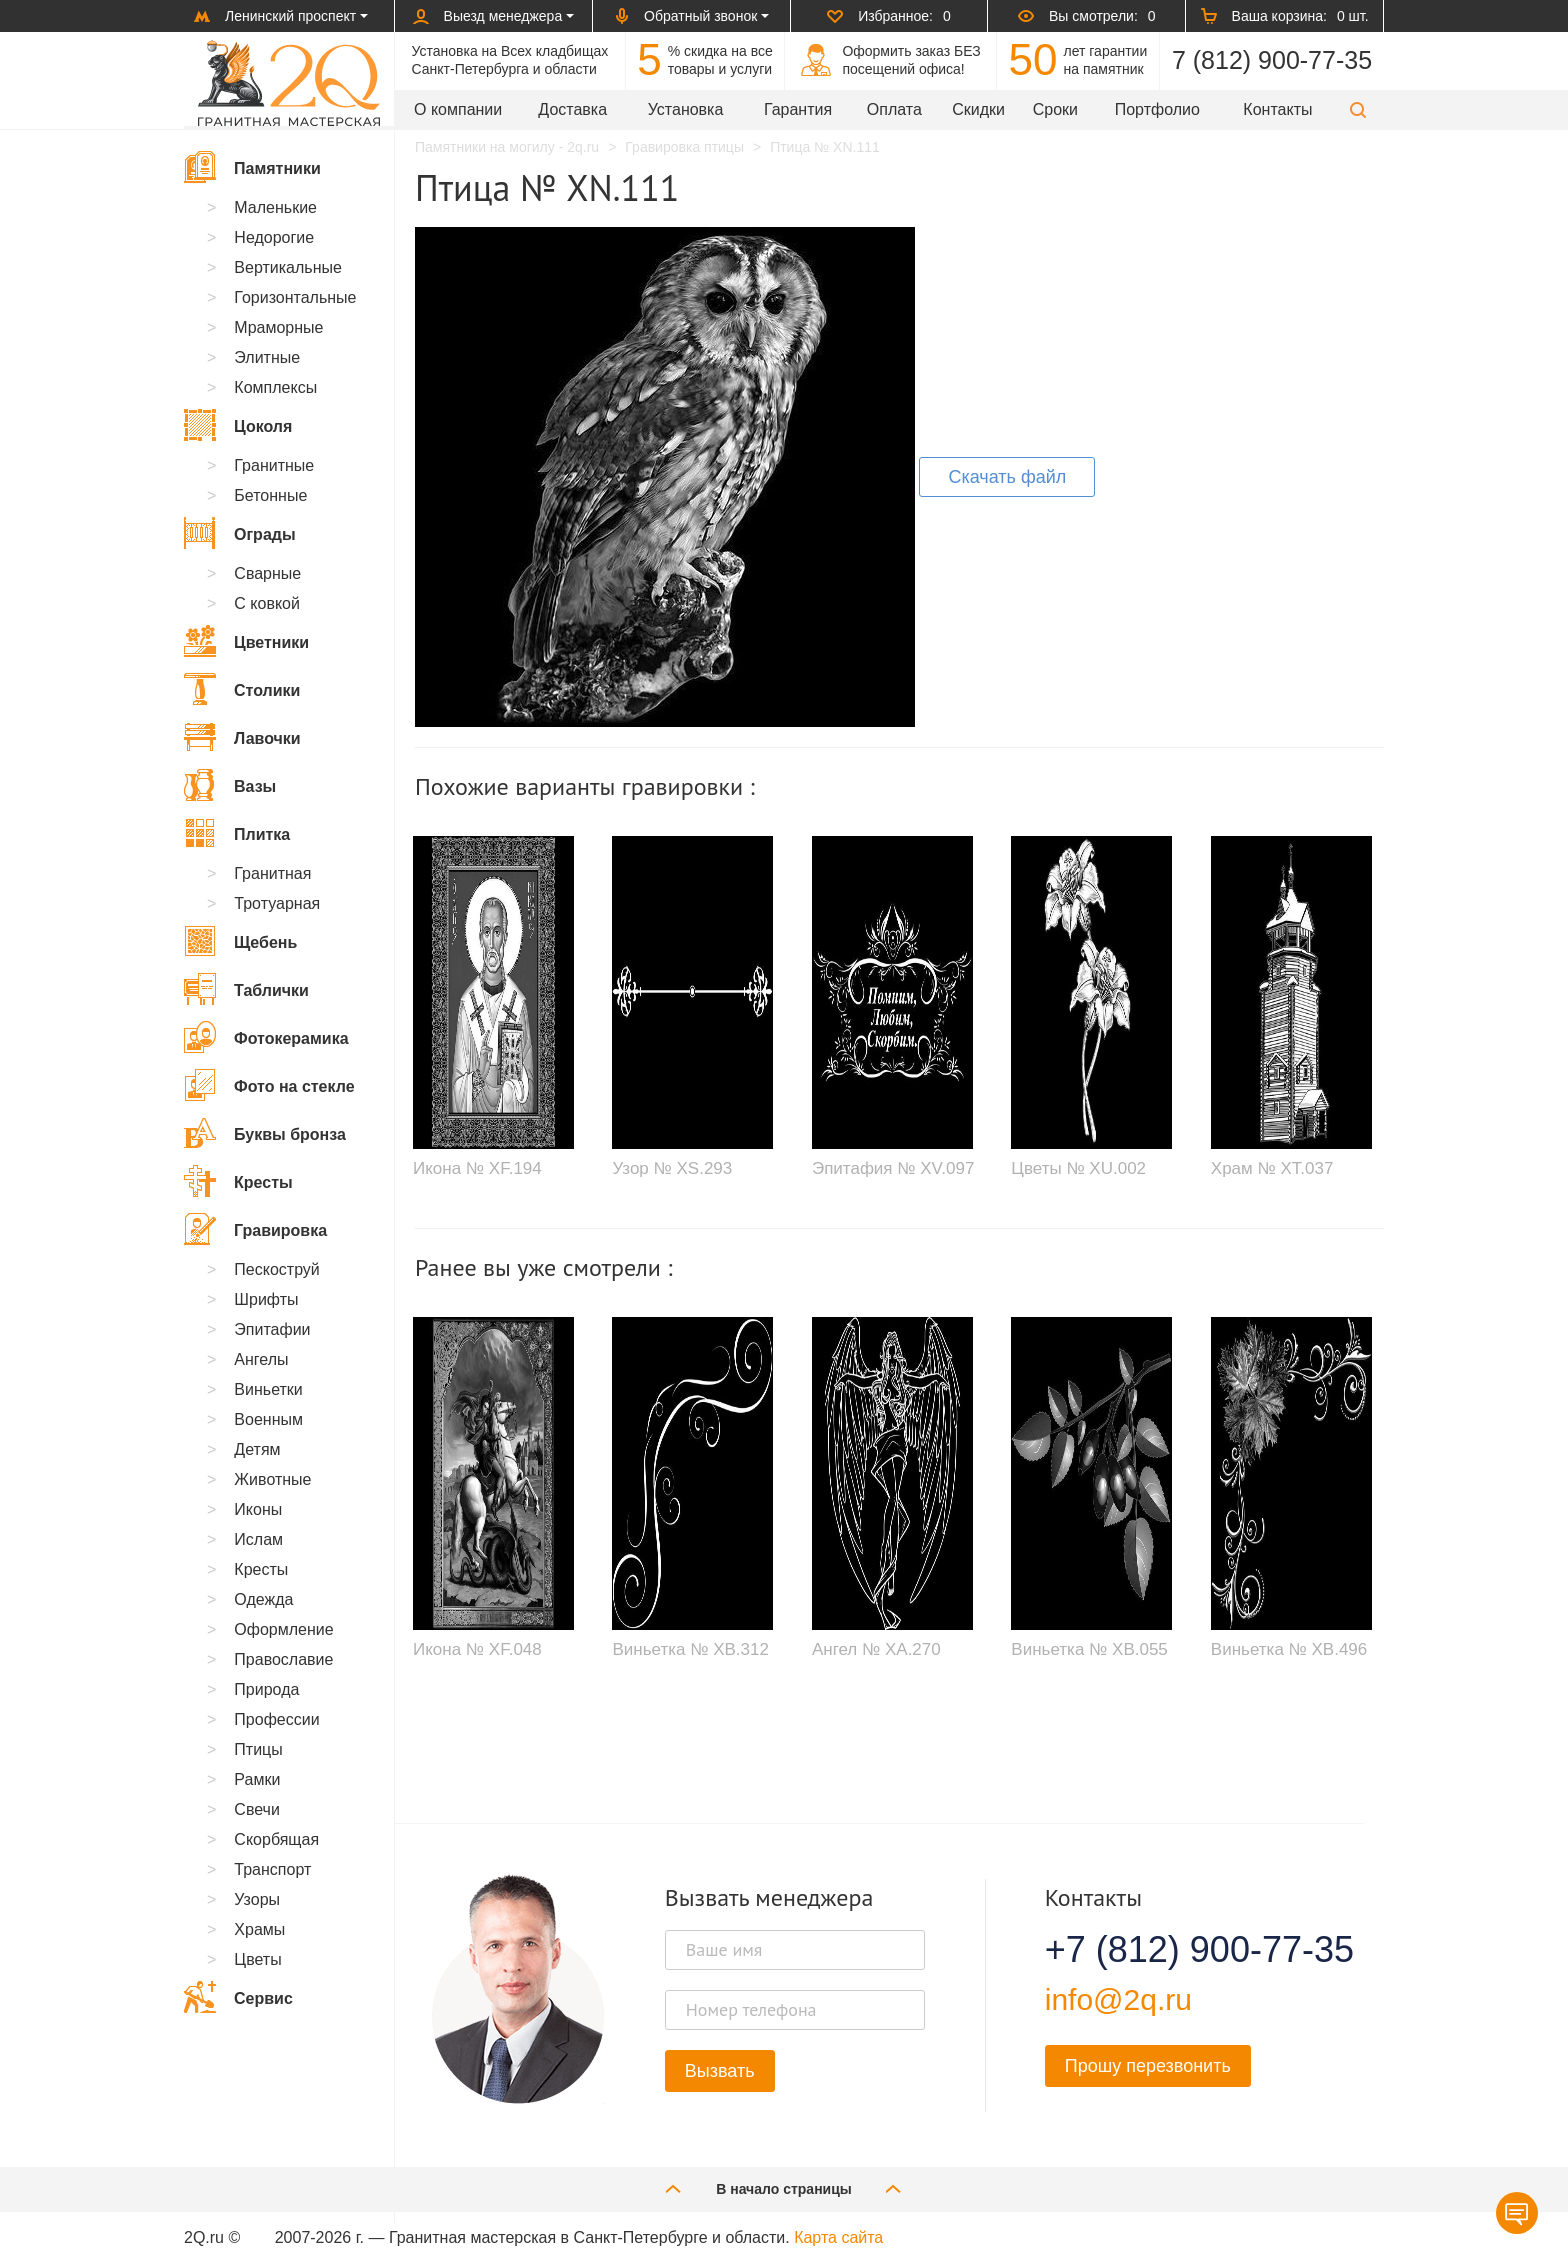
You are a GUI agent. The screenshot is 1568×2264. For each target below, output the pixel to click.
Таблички (246, 989)
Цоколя (238, 425)
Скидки (978, 109)
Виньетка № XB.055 (1089, 1649)
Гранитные (274, 465)
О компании (458, 109)
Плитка (237, 833)
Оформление (283, 1629)
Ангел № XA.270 (876, 1649)
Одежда (263, 1599)
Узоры (257, 1899)
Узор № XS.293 (672, 1168)
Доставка (572, 109)
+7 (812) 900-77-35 (1175, 1950)
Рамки (257, 1779)
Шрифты (266, 1299)
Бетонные (270, 495)
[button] (1358, 109)
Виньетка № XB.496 (1289, 1649)
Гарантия (798, 109)
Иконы (258, 1509)
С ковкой (267, 603)
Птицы (258, 1749)
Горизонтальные (295, 297)
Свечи (257, 1809)
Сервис (238, 1997)
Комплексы (275, 387)
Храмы (259, 1929)
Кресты (238, 1181)
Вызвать (720, 2071)
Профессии (276, 1719)
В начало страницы (784, 2188)
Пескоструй (276, 1269)
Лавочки (242, 737)
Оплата (894, 109)
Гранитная (272, 873)
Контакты (1277, 109)
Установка (686, 109)
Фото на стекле (269, 1085)
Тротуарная (277, 903)
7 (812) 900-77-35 (1272, 60)
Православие (283, 1659)
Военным (268, 1419)
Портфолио (1157, 109)
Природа (266, 1689)
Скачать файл (1007, 477)
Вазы (230, 785)
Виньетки (268, 1389)
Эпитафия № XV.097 (893, 1168)
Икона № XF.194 (477, 1168)
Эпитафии (272, 1329)
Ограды (240, 533)
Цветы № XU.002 (1078, 1168)
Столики (242, 689)
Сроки (1055, 109)
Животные (272, 1479)
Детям (257, 1449)
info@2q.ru (1118, 1999)
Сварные (267, 573)
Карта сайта (838, 2237)
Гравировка (255, 1229)
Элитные (267, 357)
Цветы (257, 1959)
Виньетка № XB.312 (690, 1649)
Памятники (252, 167)
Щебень (240, 941)
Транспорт (272, 1869)
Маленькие (275, 207)
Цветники (246, 641)
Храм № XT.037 (1272, 1168)
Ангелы (261, 1359)
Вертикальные (288, 267)
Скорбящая (276, 1839)
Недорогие (274, 237)
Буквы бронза (265, 1133)
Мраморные (278, 327)
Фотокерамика (266, 1037)
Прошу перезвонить (1148, 2066)
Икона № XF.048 (477, 1649)
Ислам (258, 1539)
